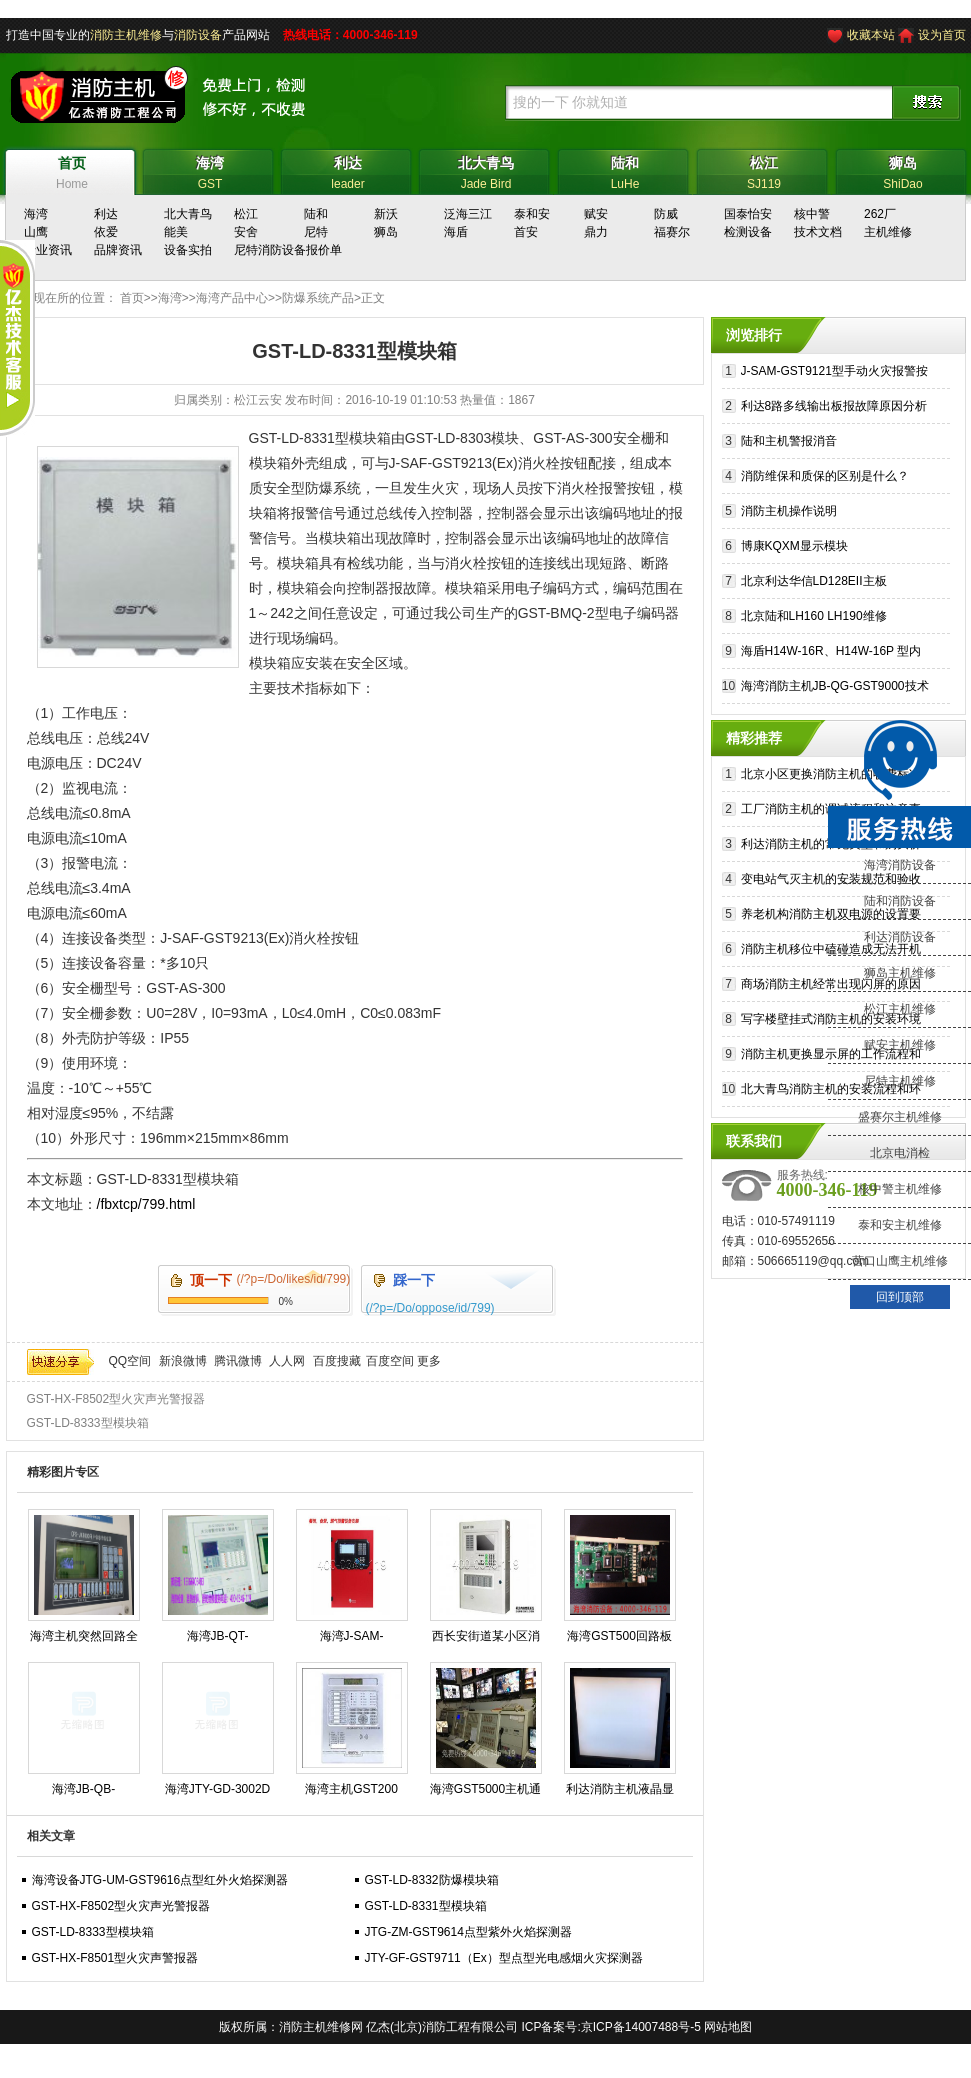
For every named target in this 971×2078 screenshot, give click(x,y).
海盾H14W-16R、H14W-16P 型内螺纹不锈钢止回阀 (831, 653)
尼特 (316, 232)
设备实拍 (188, 250)
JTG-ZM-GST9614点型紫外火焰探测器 (468, 1932)
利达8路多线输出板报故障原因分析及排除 (834, 408)
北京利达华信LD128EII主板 (814, 581)
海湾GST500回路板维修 (619, 1640)
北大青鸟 (188, 214)
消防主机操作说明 (789, 511)
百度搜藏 (337, 1361)
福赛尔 (672, 232)
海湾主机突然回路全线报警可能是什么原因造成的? (84, 1640)
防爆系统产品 (318, 298)
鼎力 (596, 232)
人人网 (287, 1361)
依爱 (106, 232)
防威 (666, 214)
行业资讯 (48, 250)
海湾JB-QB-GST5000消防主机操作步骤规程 (83, 1793)
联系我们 (754, 1141)
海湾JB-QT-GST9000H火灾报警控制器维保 (217, 1640)
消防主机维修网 (321, 2027)
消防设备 (198, 35)
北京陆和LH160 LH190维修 (814, 616)
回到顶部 (900, 1297)
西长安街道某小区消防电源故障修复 (486, 1640)
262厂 (880, 214)
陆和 (316, 214)
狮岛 (386, 232)
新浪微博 (183, 1361)
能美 (176, 232)
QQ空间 (130, 1361)
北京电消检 (900, 1153)
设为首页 (942, 35)
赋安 (596, 214)
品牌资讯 (118, 250)
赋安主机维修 (900, 1045)
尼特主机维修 (900, 1081)
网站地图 (728, 2027)
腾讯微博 (238, 1361)
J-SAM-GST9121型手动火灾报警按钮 (834, 373)
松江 (246, 214)
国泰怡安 (748, 214)
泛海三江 (468, 214)
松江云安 (258, 400)
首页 (132, 298)
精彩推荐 (754, 738)
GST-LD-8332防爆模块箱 (432, 1880)
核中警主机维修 (900, 1189)
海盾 (456, 232)
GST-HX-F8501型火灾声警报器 (115, 1958)
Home (72, 170)
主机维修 (888, 232)
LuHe (625, 170)
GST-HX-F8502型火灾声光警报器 (116, 1399)
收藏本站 (871, 35)
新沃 (386, 214)
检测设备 (748, 232)
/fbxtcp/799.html (146, 1204)
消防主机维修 (126, 35)
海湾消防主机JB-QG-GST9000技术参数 (835, 688)
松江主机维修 (900, 1009)
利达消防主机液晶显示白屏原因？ (620, 1793)
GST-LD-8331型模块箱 (426, 1906)
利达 (106, 214)
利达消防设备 (900, 937)
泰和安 (532, 214)
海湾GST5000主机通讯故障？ (485, 1793)
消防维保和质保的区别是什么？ (825, 476)
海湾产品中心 (232, 298)
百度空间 (390, 1361)
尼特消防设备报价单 (288, 250)
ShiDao (903, 170)
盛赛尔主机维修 (900, 1117)
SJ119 (764, 170)
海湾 (170, 298)
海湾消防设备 (900, 865)
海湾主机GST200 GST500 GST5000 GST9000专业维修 (351, 1793)
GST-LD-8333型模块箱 (88, 1423)
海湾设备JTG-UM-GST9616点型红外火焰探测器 (160, 1880)
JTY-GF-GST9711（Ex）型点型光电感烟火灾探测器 (504, 1958)
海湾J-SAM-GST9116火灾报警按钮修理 (351, 1640)
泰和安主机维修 (900, 1225)
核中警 (812, 214)
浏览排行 (754, 335)
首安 (526, 232)
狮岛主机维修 (900, 973)
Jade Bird (486, 170)
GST (210, 170)
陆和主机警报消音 (789, 441)
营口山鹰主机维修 (900, 1261)
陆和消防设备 (900, 901)
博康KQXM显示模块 (794, 546)
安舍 (246, 232)
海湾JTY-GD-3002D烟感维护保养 (218, 1793)
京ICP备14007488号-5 (641, 2027)
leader (348, 170)
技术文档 (818, 232)
